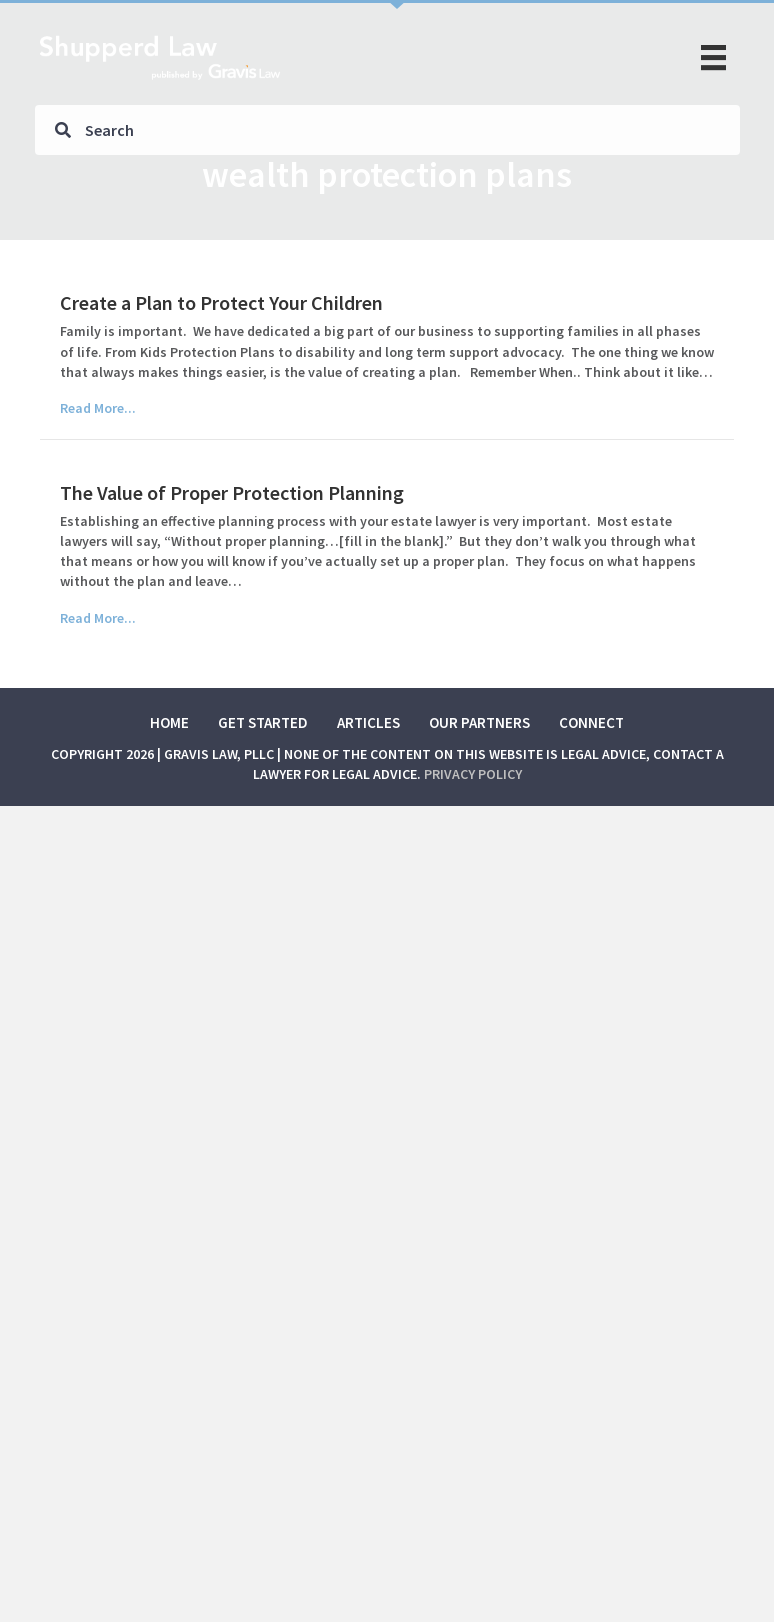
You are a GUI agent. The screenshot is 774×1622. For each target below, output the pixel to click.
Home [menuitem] (169, 722)
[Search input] (387, 130)
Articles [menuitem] (368, 722)
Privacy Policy (473, 774)
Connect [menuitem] (591, 722)
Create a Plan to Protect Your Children (221, 302)
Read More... (98, 408)
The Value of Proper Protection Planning (232, 492)
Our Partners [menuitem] (479, 722)
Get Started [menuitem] (263, 722)
